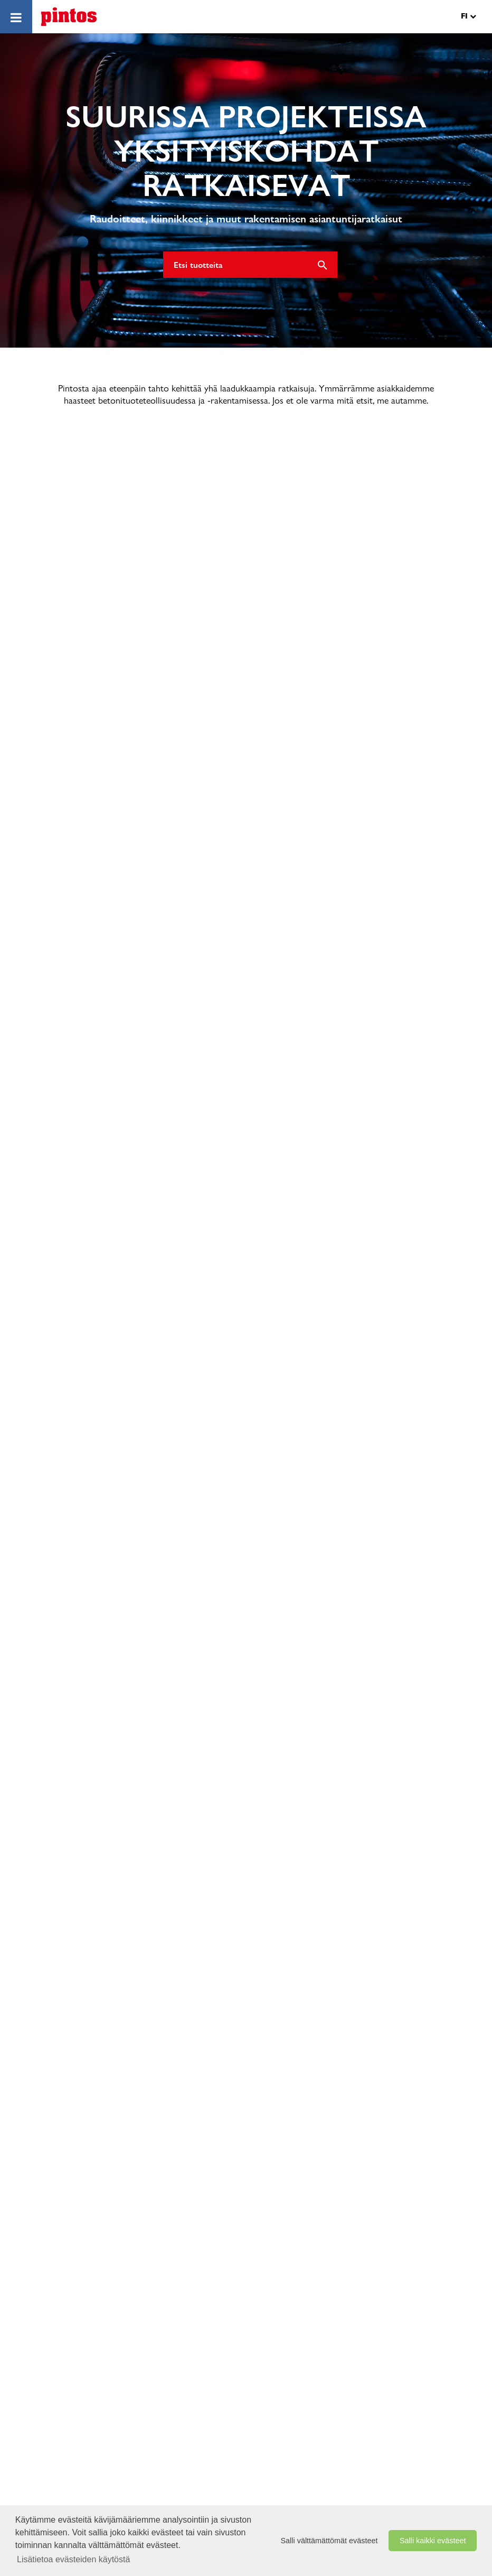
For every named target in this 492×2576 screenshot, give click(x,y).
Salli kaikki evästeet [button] (433, 2540)
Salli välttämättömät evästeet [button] (329, 2540)
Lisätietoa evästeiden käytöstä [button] (73, 2559)
